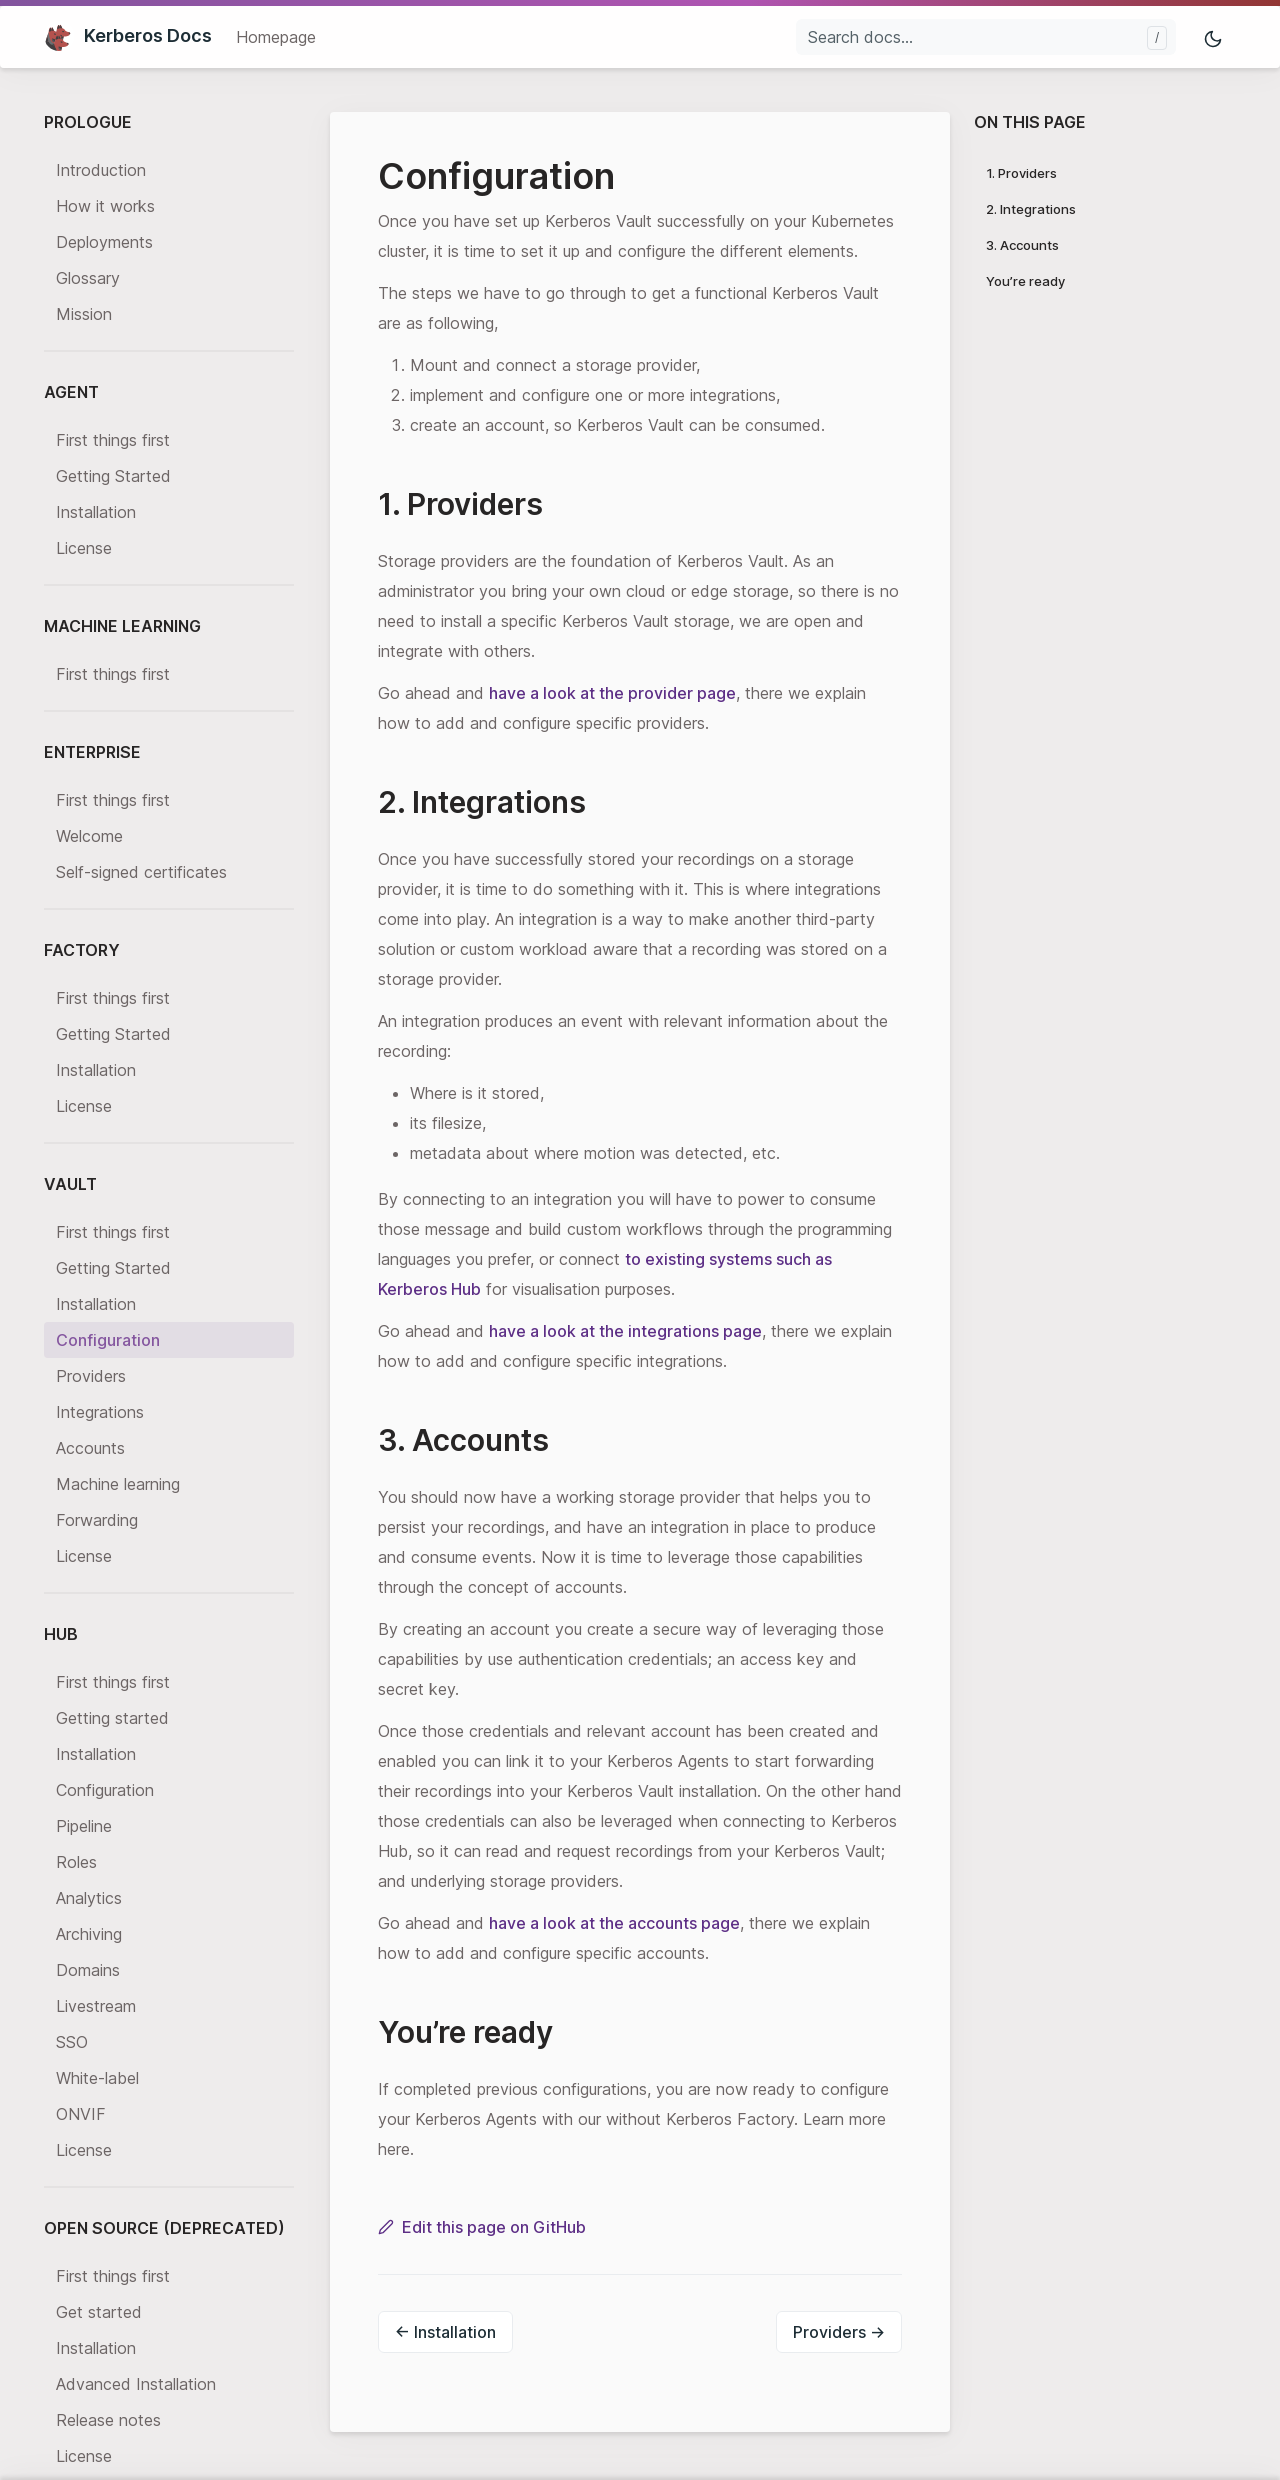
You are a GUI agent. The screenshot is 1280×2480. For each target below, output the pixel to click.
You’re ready (1025, 281)
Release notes (108, 2420)
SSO (72, 2042)
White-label (97, 2078)
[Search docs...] (986, 37)
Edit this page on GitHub (482, 2227)
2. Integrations (1031, 209)
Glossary (88, 278)
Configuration (108, 1340)
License (84, 548)
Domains (88, 1970)
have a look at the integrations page (625, 1331)
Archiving (89, 1934)
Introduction (101, 170)
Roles (76, 1862)
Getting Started (113, 476)
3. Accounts (1022, 245)
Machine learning (118, 1484)
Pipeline (84, 1826)
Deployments (104, 242)
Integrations (100, 1412)
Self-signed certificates (141, 872)
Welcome (89, 836)
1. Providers (1021, 173)
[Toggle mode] (1214, 37)
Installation (96, 512)
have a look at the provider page (612, 693)
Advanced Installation (136, 2384)
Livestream (96, 2006)
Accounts (90, 1448)
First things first (113, 440)
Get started (99, 2312)
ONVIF (81, 2114)
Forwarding (97, 1520)
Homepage (276, 37)
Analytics (89, 1898)
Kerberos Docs (128, 36)
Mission (84, 314)
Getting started (112, 1718)
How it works (105, 206)
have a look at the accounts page (614, 1923)
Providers (91, 1376)
